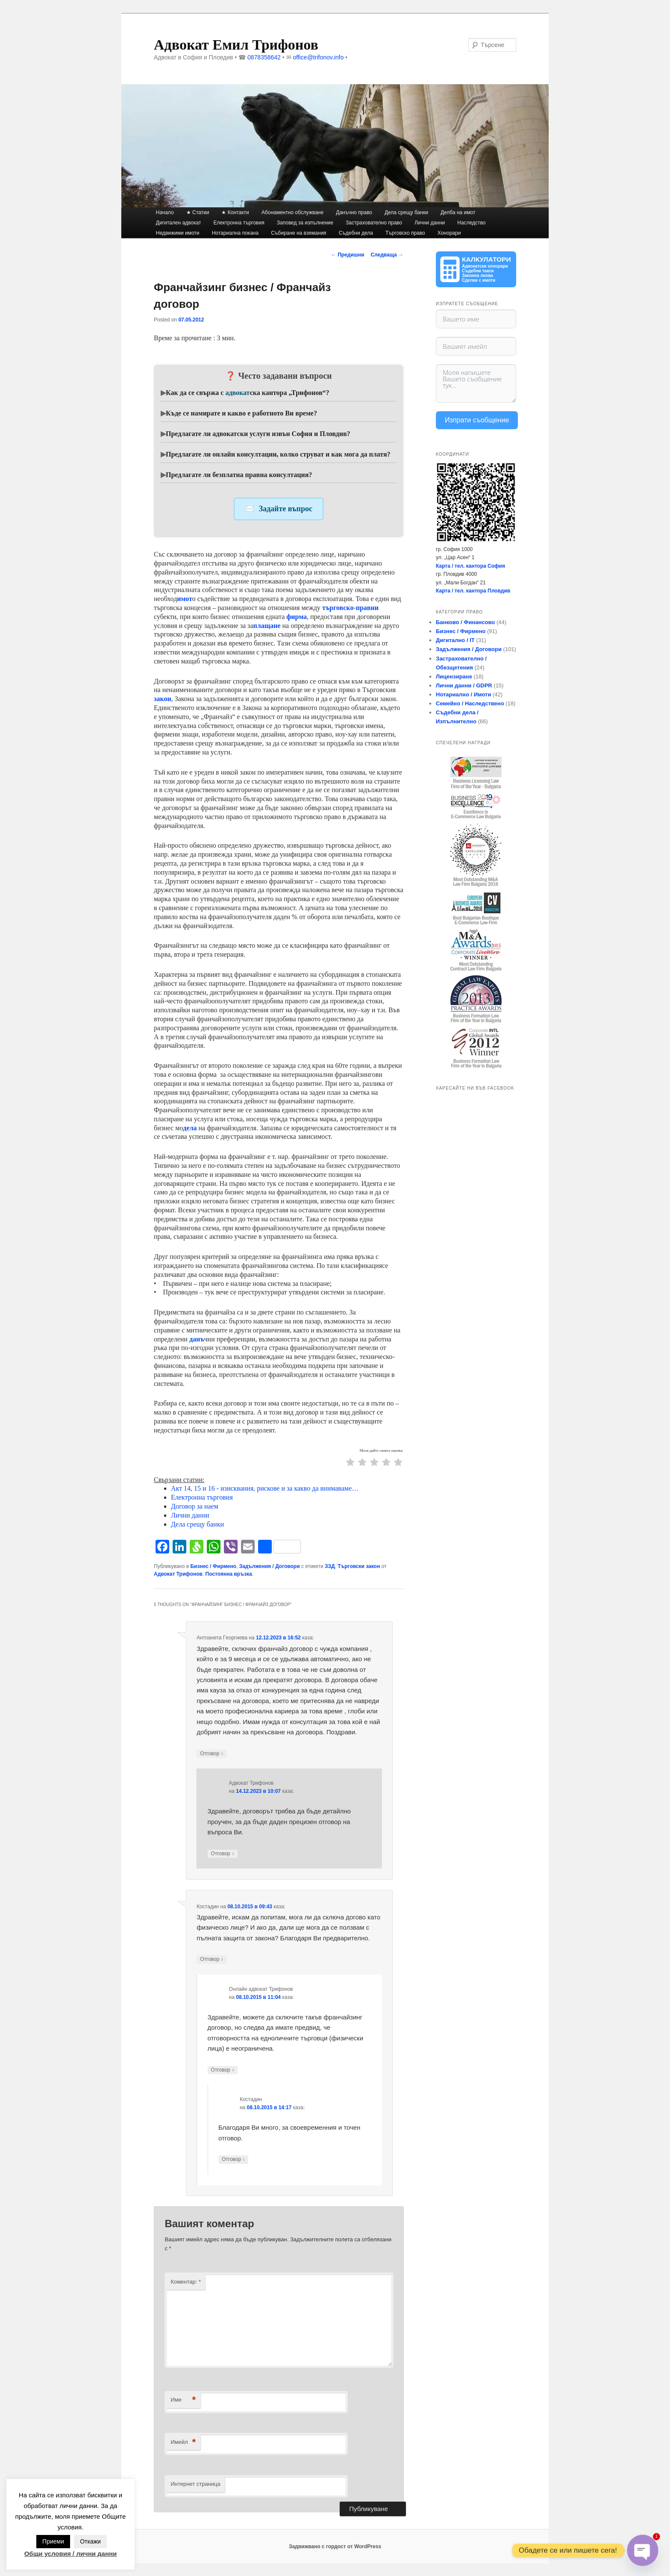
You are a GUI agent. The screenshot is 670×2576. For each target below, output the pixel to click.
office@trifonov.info (318, 57)
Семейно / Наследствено (470, 703)
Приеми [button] (53, 2541)
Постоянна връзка (229, 1574)
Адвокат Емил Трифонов (236, 45)
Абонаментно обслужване (292, 212)
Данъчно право (354, 212)
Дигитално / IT (455, 640)
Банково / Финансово (465, 622)
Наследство (471, 223)
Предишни (347, 255)
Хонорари (449, 233)
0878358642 (264, 57)
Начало (165, 212)
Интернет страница (195, 2484)
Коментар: (185, 2281)
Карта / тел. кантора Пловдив (473, 591)
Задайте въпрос (285, 508)
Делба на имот (458, 212)
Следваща (386, 255)
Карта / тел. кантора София (470, 566)
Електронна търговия (238, 223)
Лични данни (429, 223)
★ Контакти (235, 212)
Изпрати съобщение (477, 420)
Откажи (90, 2541)
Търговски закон (359, 1566)
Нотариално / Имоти (463, 694)
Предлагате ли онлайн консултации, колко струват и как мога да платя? (278, 454)
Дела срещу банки (406, 212)
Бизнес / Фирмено (213, 1566)
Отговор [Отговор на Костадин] (211, 1959)
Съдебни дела (356, 233)
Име (183, 2400)
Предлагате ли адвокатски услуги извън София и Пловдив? (258, 433)
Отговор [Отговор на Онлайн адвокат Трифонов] (223, 2070)
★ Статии (197, 212)
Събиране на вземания (298, 233)
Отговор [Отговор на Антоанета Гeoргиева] (211, 1754)
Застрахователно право (374, 223)
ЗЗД (330, 1566)
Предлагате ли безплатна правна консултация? (239, 474)
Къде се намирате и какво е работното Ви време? (241, 413)
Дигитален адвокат (178, 223)
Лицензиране (454, 676)
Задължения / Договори (269, 1566)
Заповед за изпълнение (305, 223)
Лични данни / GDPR (464, 685)
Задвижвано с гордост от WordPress (335, 2546)
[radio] (350, 1463)
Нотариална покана (235, 233)
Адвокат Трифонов (178, 1574)
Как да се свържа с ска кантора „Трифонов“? (247, 392)
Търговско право (405, 233)
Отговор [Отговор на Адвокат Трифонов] (223, 1854)
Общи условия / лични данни (70, 2553)
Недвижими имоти (178, 233)
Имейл (183, 2442)
